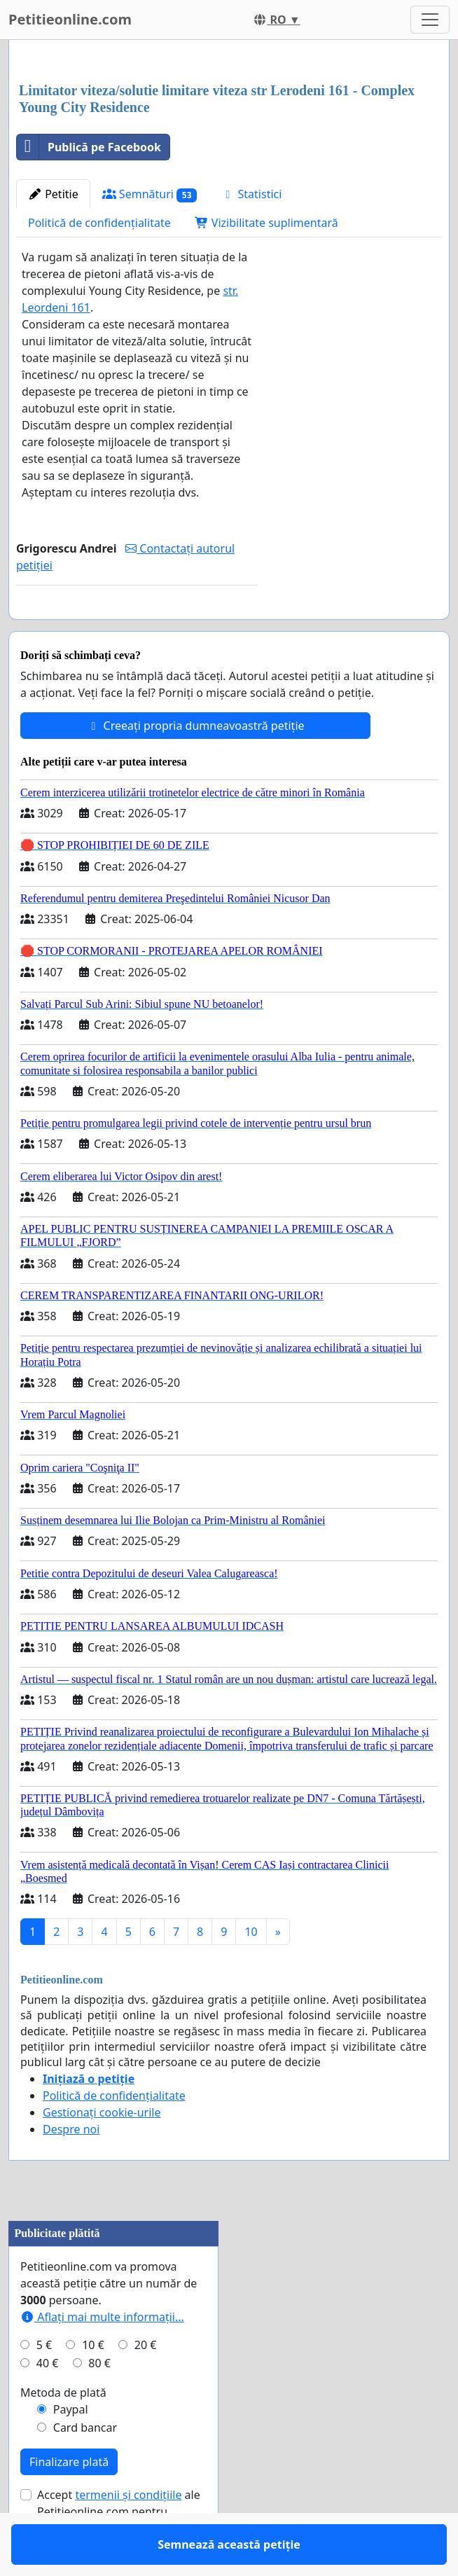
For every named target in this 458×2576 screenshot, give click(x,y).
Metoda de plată (63, 2433)
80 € (99, 2403)
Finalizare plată (69, 2502)
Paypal (70, 2450)
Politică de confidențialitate (99, 222)
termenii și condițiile (128, 2535)
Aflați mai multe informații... (102, 2357)
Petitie (53, 194)
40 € (47, 2403)
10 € (93, 2385)
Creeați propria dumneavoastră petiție (195, 766)
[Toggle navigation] (430, 20)
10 (250, 1972)
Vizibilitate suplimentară (266, 222)
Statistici (251, 194)
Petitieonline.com (70, 19)
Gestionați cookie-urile (102, 2153)
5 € (44, 2385)
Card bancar (85, 2468)
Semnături (149, 194)
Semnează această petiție (137, 628)
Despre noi (71, 2169)
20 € (145, 2385)
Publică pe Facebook (89, 147)
